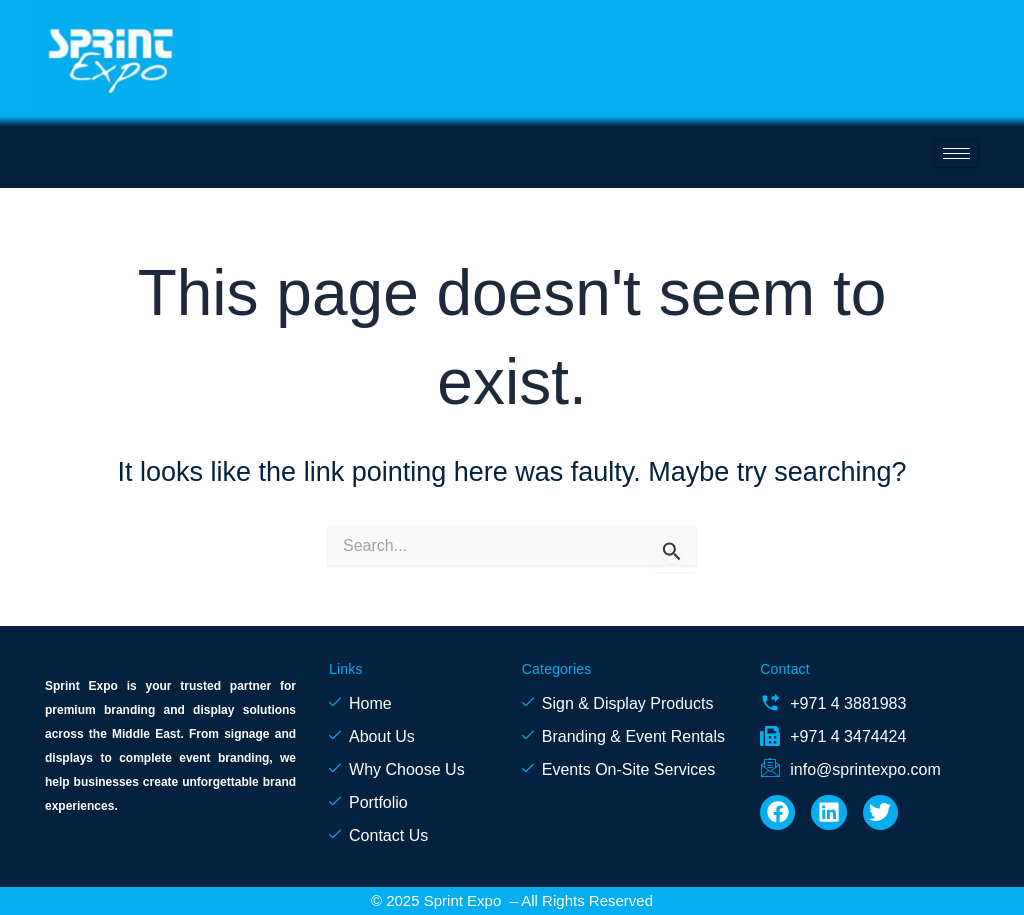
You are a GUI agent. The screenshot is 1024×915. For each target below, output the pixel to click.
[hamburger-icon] (956, 153)
